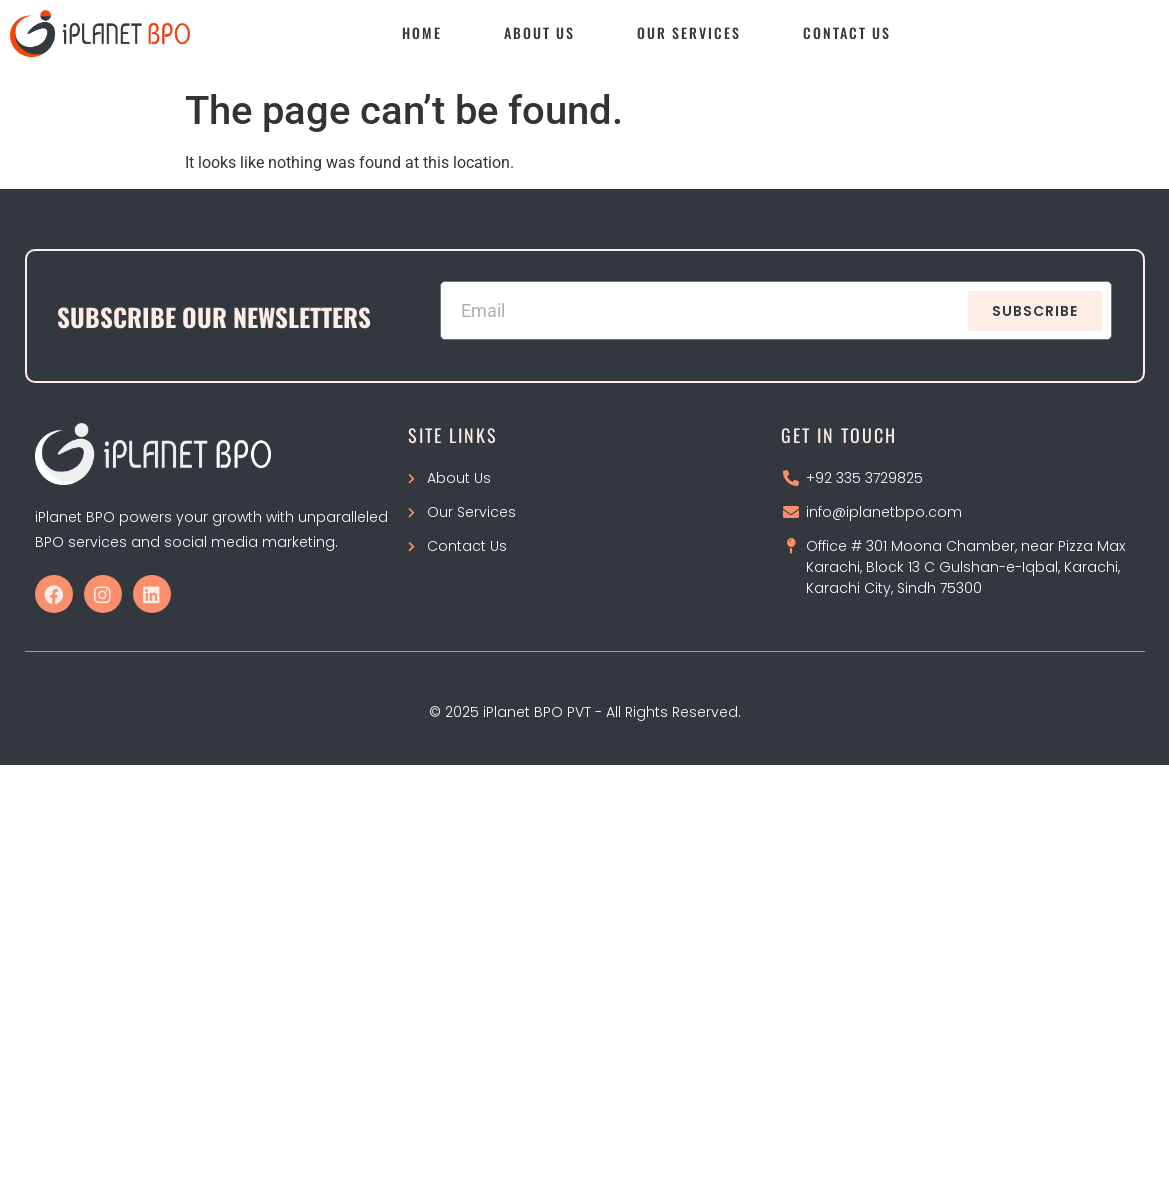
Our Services (689, 32)
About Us (539, 32)
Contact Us (847, 32)
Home (422, 32)
